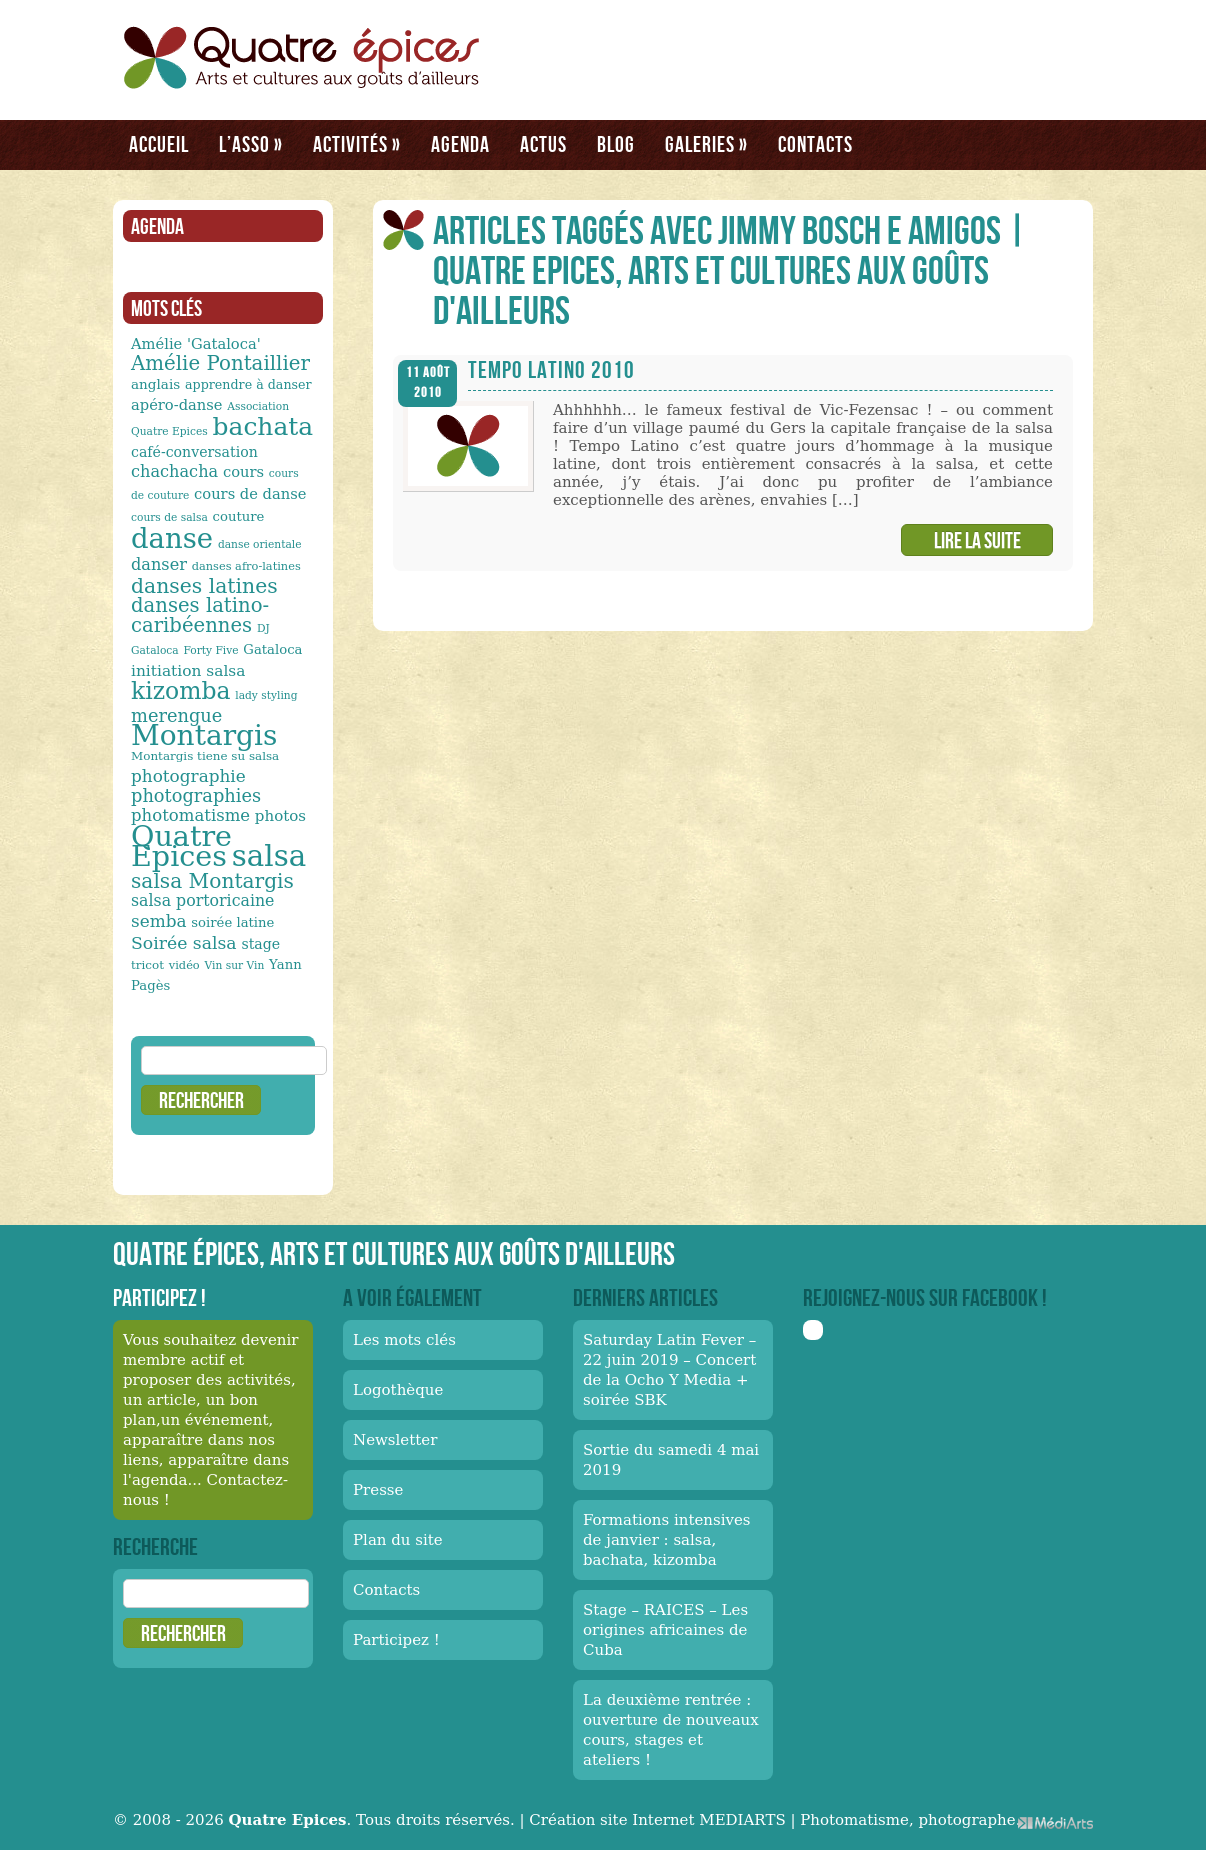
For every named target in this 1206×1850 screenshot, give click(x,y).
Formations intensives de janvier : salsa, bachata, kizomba (667, 1540)
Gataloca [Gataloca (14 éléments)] (272, 649)
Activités (357, 144)
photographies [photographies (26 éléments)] (196, 795)
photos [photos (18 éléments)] (280, 816)
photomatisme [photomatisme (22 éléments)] (190, 815)
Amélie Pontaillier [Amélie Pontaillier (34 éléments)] (220, 363)
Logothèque (398, 1390)
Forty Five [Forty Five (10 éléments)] (210, 650)
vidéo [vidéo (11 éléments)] (184, 965)
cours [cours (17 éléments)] (243, 471)
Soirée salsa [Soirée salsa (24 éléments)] (184, 943)
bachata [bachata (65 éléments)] (263, 426)
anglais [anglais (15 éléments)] (155, 384)
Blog (616, 144)
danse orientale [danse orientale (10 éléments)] (260, 544)
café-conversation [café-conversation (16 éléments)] (194, 452)
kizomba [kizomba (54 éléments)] (181, 691)
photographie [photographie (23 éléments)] (188, 776)
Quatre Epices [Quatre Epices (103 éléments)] (181, 846)
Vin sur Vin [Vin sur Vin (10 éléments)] (235, 965)
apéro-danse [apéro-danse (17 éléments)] (177, 404)
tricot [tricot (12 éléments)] (147, 965)
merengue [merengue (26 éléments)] (176, 715)
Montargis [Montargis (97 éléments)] (204, 735)
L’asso (251, 144)
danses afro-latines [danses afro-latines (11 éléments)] (246, 566)
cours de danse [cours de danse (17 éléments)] (250, 493)
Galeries (706, 144)
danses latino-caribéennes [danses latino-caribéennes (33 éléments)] (200, 615)
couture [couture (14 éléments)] (239, 516)
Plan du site (398, 1540)
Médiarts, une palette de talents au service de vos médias (1055, 1822)
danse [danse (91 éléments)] (172, 538)
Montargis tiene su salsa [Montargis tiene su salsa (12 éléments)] (205, 756)
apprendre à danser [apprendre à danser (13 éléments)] (248, 384)
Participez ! (396, 1640)
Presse (378, 1490)
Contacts (815, 144)
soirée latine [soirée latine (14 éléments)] (232, 922)
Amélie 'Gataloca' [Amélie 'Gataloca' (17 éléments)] (196, 343)
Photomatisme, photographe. (910, 1820)
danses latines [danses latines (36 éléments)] (204, 586)
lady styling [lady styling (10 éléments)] (266, 695)
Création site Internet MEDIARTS (657, 1820)
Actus (543, 144)
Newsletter (395, 1440)
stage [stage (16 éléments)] (260, 944)
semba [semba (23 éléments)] (159, 921)
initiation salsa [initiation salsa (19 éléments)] (188, 671)
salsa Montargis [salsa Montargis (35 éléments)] (212, 881)
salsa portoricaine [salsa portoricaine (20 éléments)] (202, 900)
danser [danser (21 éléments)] (159, 564)
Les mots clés (404, 1340)
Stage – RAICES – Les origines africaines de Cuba (665, 1630)
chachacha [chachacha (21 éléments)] (174, 471)
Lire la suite (977, 540)
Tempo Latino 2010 (551, 369)
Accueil (159, 144)
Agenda (460, 144)
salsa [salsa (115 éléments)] (269, 856)
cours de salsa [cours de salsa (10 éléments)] (169, 517)
